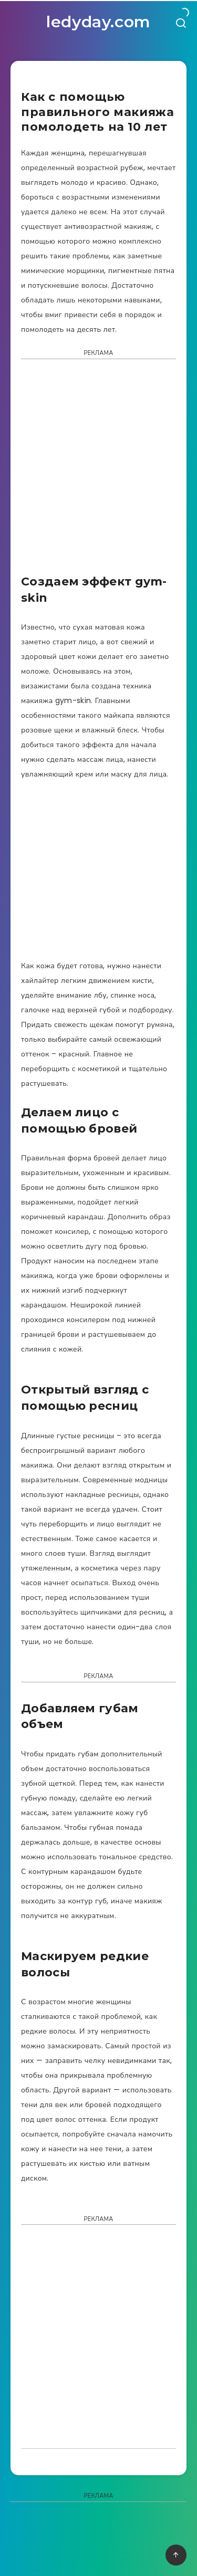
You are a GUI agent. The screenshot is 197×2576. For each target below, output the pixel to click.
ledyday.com (98, 22)
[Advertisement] (98, 470)
